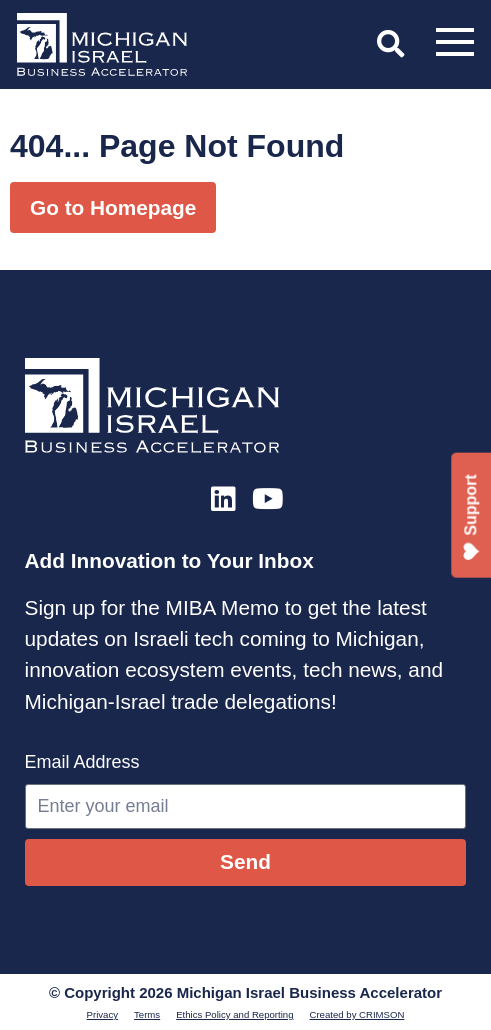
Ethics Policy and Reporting (234, 1014)
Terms (147, 1014)
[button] (391, 44)
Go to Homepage (113, 207)
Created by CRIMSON (357, 1014)
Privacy (102, 1014)
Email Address (82, 762)
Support (471, 517)
